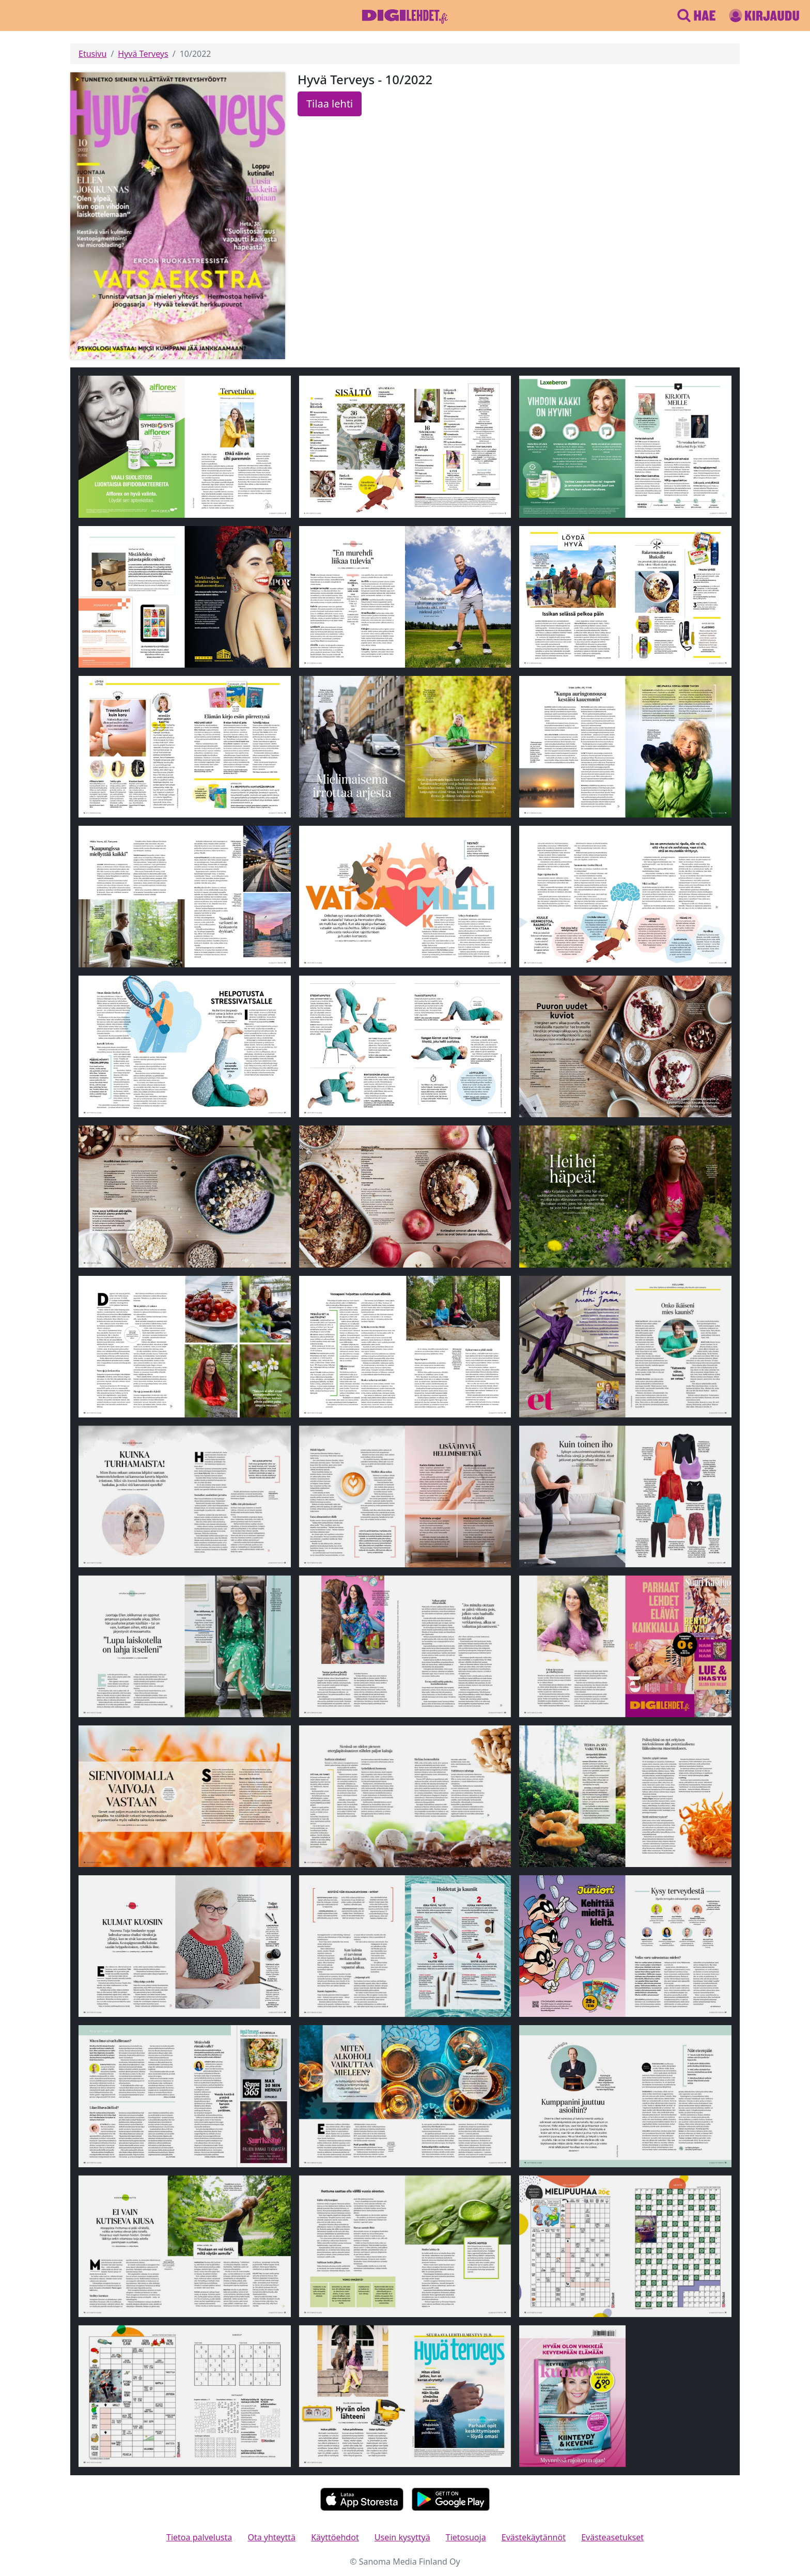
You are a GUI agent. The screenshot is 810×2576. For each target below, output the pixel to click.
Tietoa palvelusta (199, 2537)
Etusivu (92, 53)
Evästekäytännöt (534, 2537)
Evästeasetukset (612, 2537)
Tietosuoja (466, 2537)
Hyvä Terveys (143, 53)
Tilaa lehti (329, 104)
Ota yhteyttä (271, 2537)
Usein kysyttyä (402, 2537)
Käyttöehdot (335, 2537)
